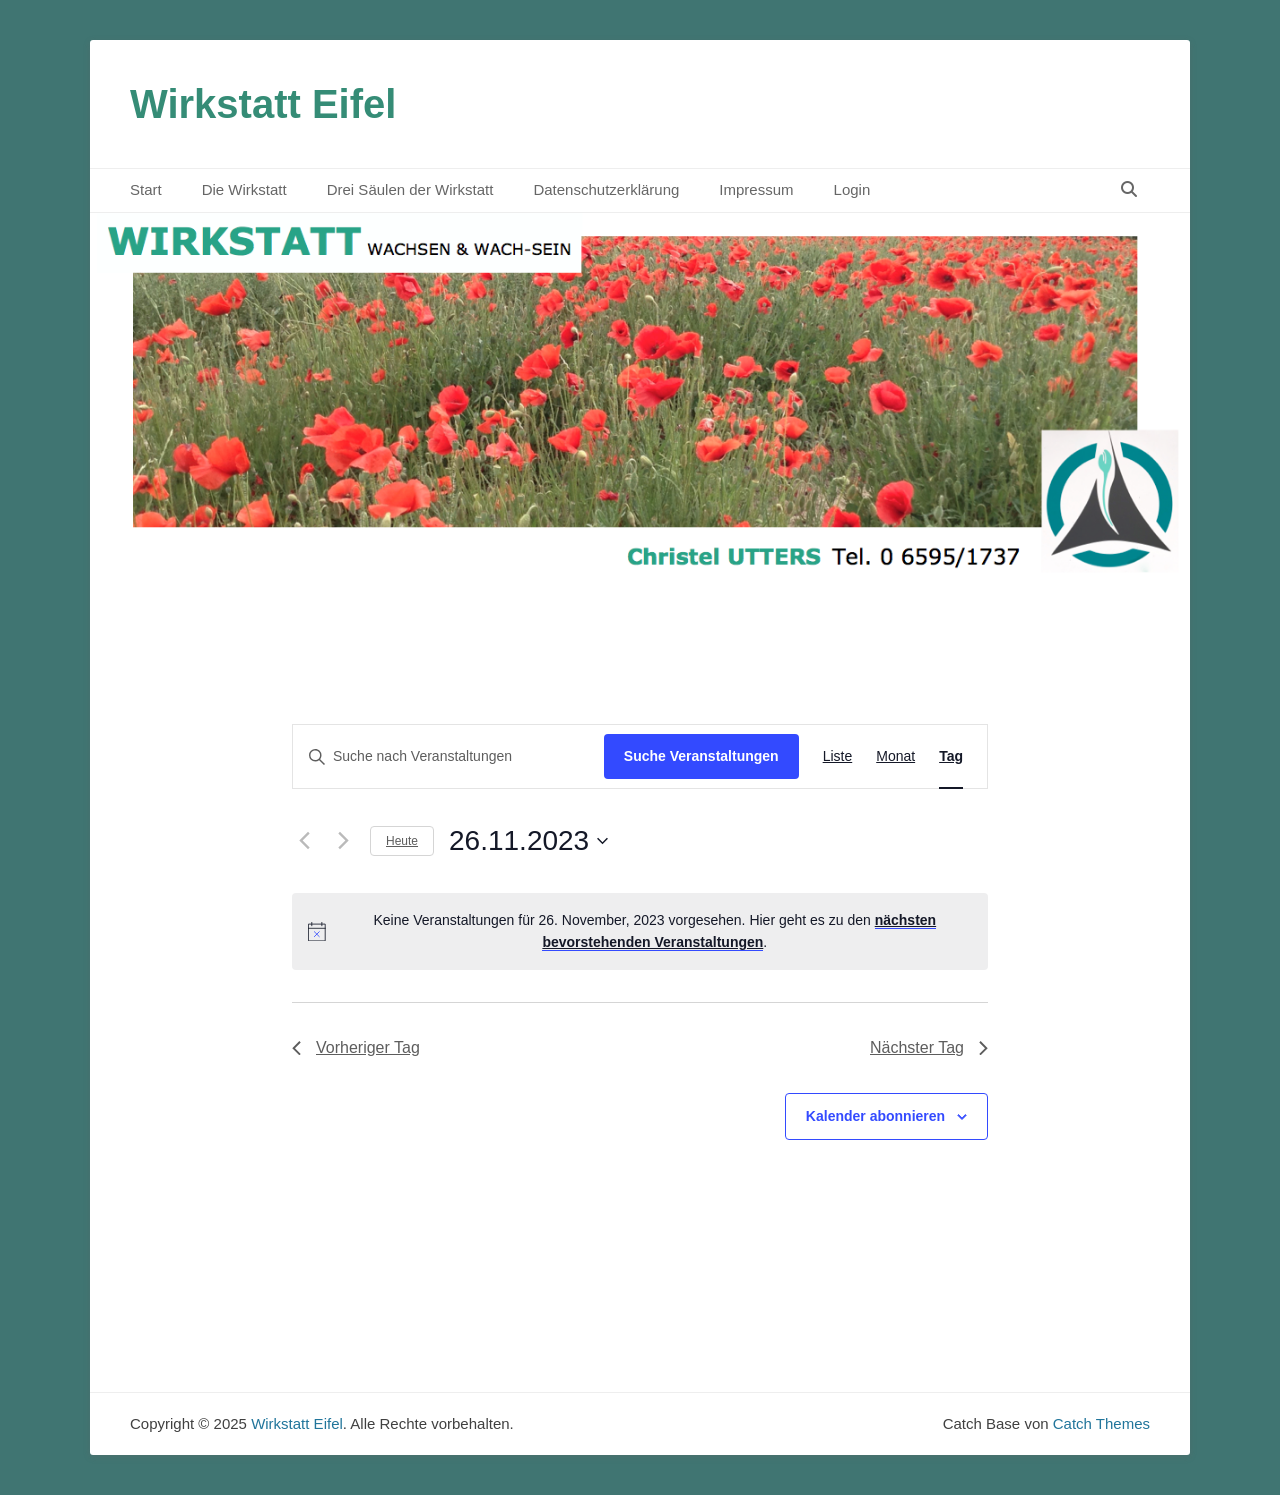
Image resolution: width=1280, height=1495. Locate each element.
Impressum (756, 189)
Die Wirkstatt (244, 189)
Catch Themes (1101, 1423)
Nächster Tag (929, 1047)
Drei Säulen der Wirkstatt (410, 189)
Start (146, 189)
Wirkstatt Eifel (263, 104)
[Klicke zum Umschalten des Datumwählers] (528, 841)
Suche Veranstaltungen (701, 756)
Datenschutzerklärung (606, 189)
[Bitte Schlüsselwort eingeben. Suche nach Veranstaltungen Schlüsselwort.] (448, 756)
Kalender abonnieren (875, 1116)
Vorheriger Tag (356, 1047)
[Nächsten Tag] (343, 841)
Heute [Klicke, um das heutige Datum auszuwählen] (402, 841)
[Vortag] (304, 841)
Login (852, 189)
